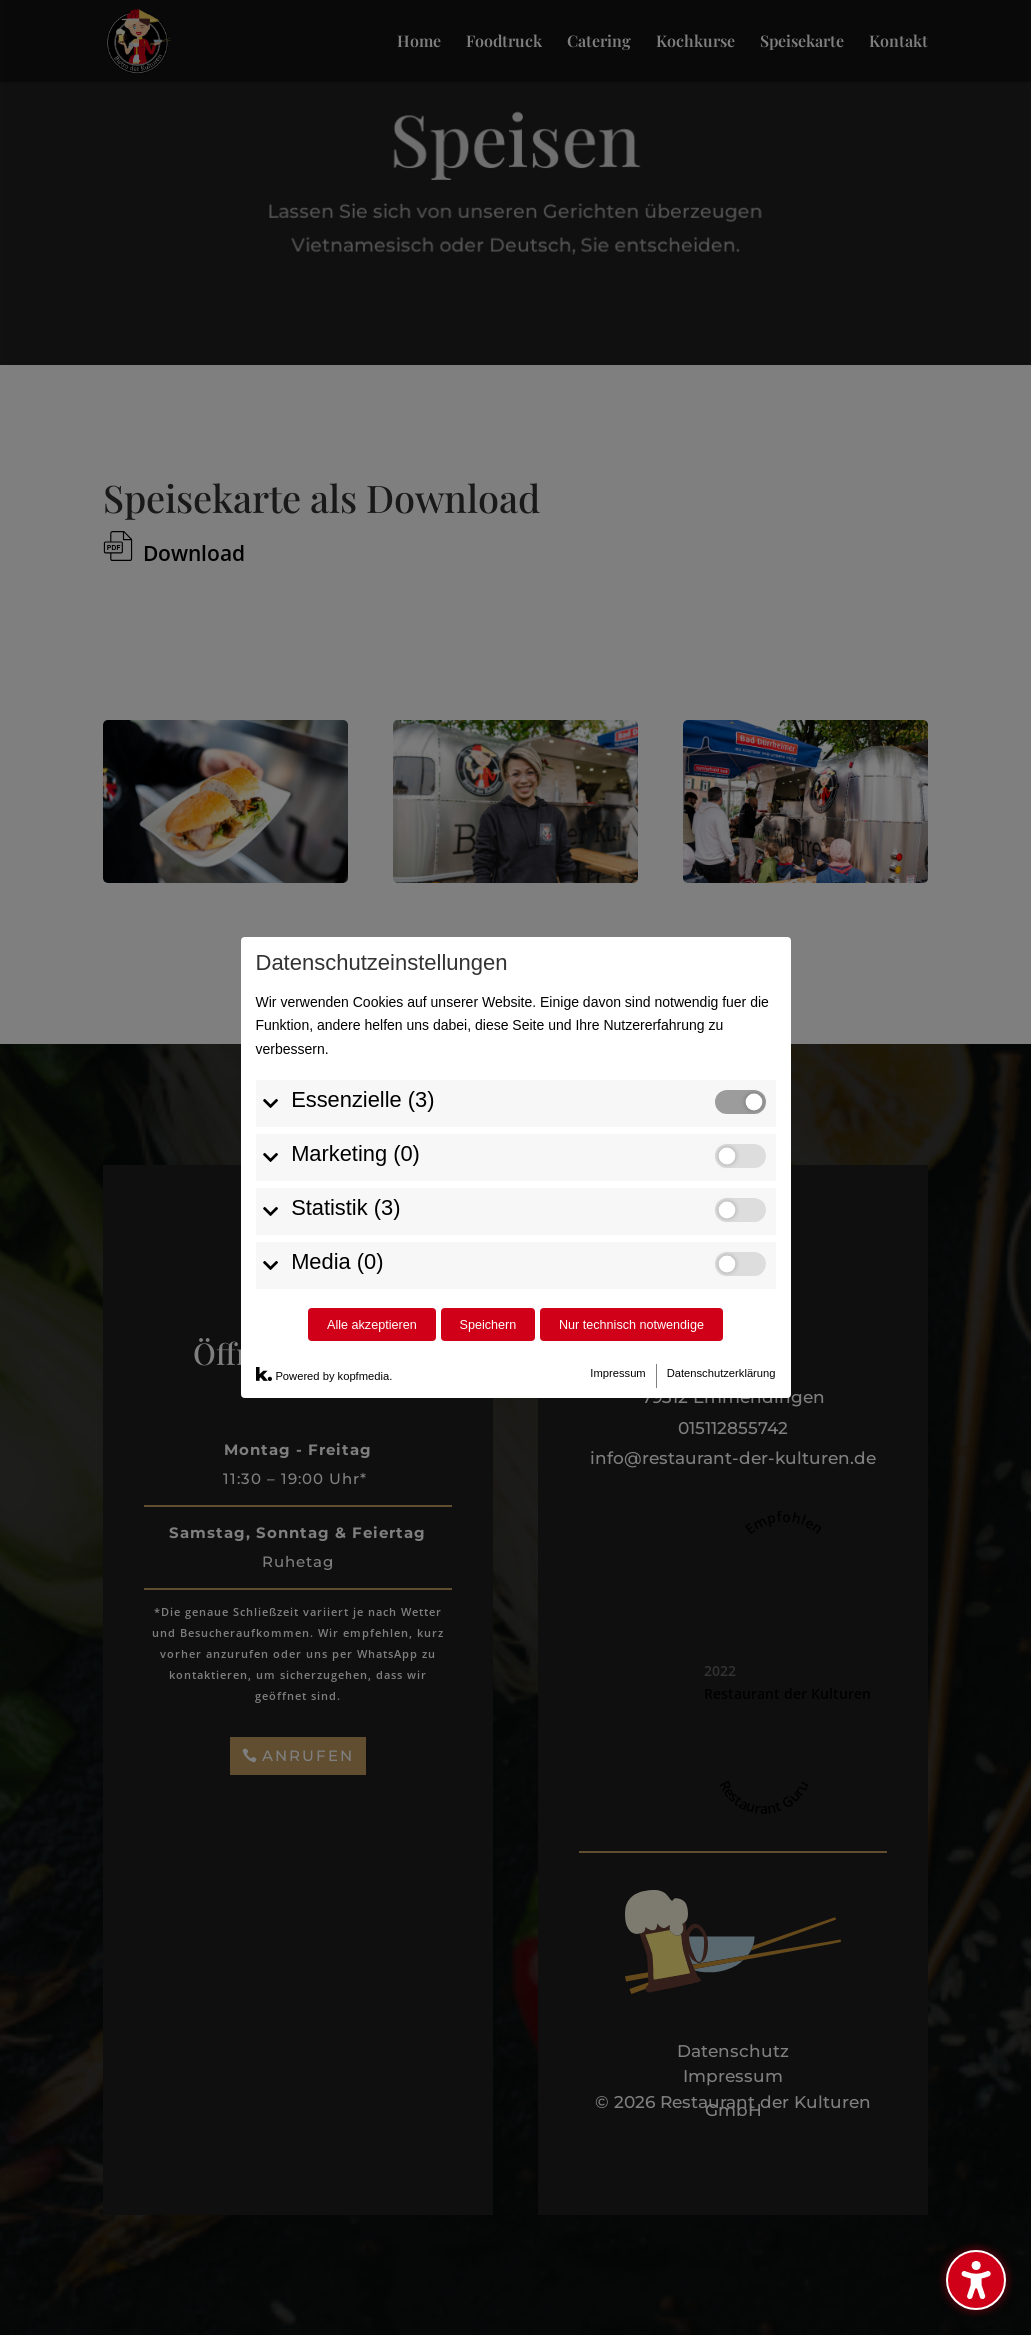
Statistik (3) (345, 1207)
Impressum (617, 1373)
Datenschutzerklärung (721, 1373)
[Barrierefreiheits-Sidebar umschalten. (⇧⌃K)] (976, 2280)
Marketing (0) (355, 1153)
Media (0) (337, 1261)
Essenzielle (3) (362, 1099)
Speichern (487, 1325)
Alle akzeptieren (372, 1325)
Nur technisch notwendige (631, 1325)
